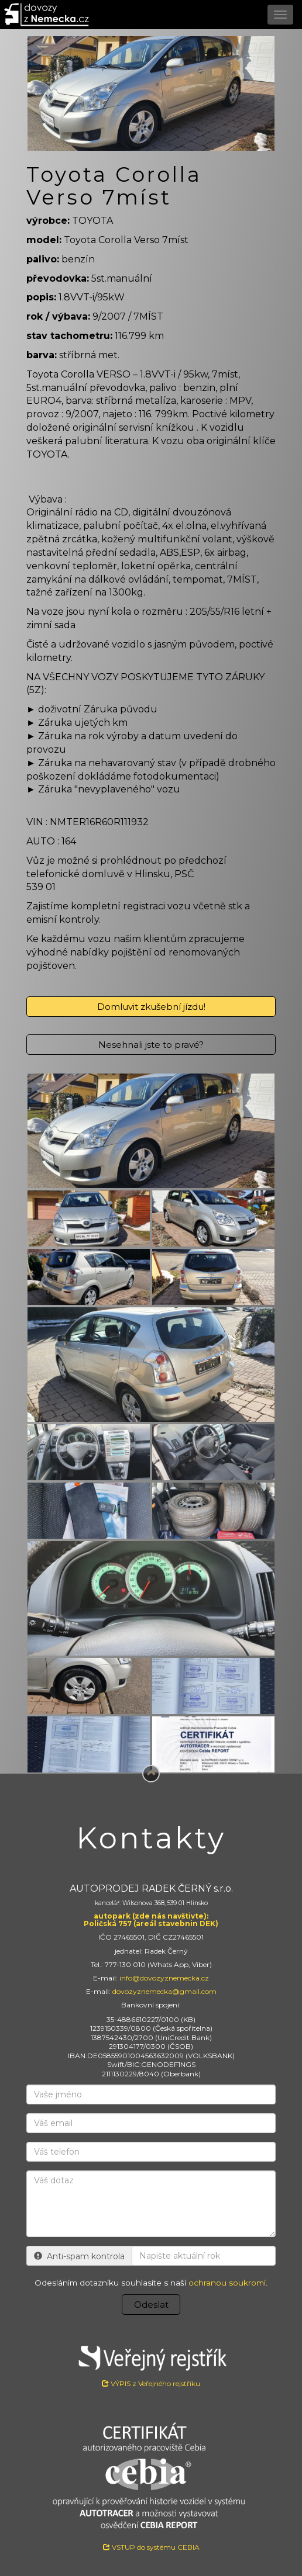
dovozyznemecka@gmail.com (164, 1991)
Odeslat (151, 2304)
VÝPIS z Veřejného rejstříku (151, 2363)
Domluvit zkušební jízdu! (151, 1006)
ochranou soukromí (227, 2282)
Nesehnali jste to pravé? (151, 1044)
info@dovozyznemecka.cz (164, 1977)
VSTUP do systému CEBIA (151, 2547)
